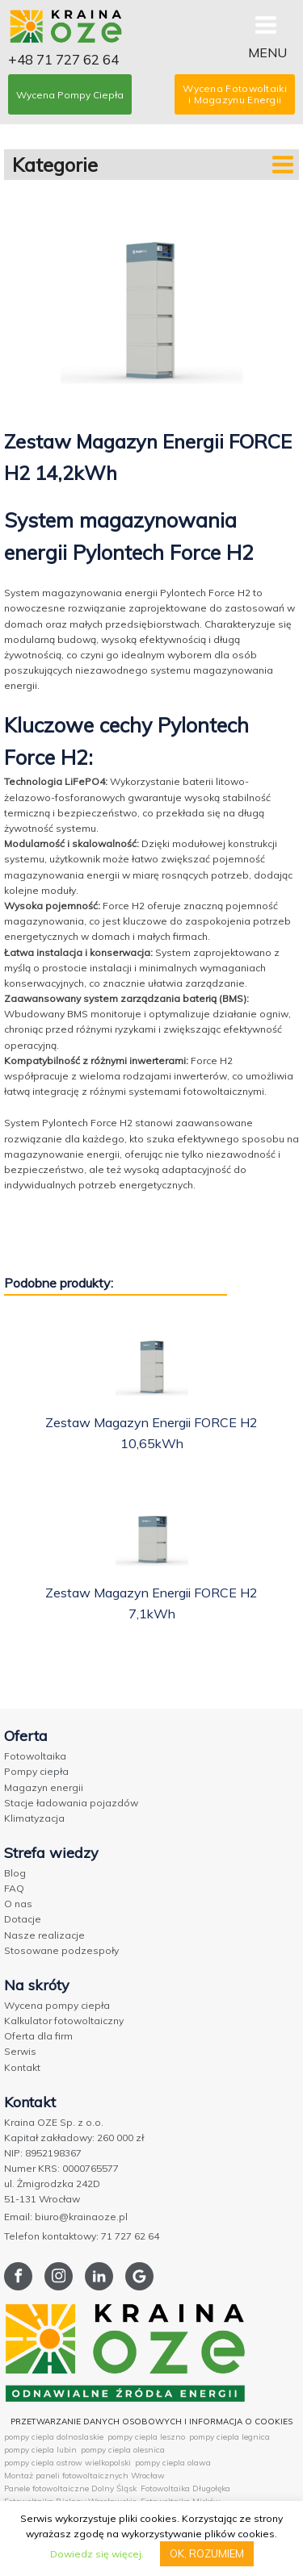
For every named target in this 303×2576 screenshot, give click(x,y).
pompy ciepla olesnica (123, 2449)
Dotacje (22, 1919)
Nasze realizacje (44, 1935)
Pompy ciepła (36, 1771)
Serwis (20, 2051)
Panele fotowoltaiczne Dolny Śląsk (70, 2488)
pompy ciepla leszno (146, 2437)
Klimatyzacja (34, 1818)
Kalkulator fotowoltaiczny (64, 2020)
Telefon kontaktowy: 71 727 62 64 (81, 2236)
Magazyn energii (43, 1787)
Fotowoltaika (35, 1756)
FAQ (14, 1888)
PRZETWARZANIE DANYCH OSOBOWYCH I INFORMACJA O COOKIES (151, 2421)
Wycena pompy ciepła (57, 2005)
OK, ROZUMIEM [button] (207, 2553)
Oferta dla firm (38, 2036)
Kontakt (22, 2067)
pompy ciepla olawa (173, 2462)
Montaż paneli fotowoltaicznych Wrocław (84, 2475)
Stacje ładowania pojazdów (71, 1803)
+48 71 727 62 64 (63, 59)
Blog (15, 1873)
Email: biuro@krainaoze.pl (66, 2217)
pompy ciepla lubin (40, 2449)
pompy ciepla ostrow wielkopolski (67, 2462)
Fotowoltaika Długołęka (185, 2488)
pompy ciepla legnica (229, 2437)
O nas (18, 1904)
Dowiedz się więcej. (97, 2554)
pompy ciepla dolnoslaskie (53, 2437)
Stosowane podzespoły (61, 1950)
